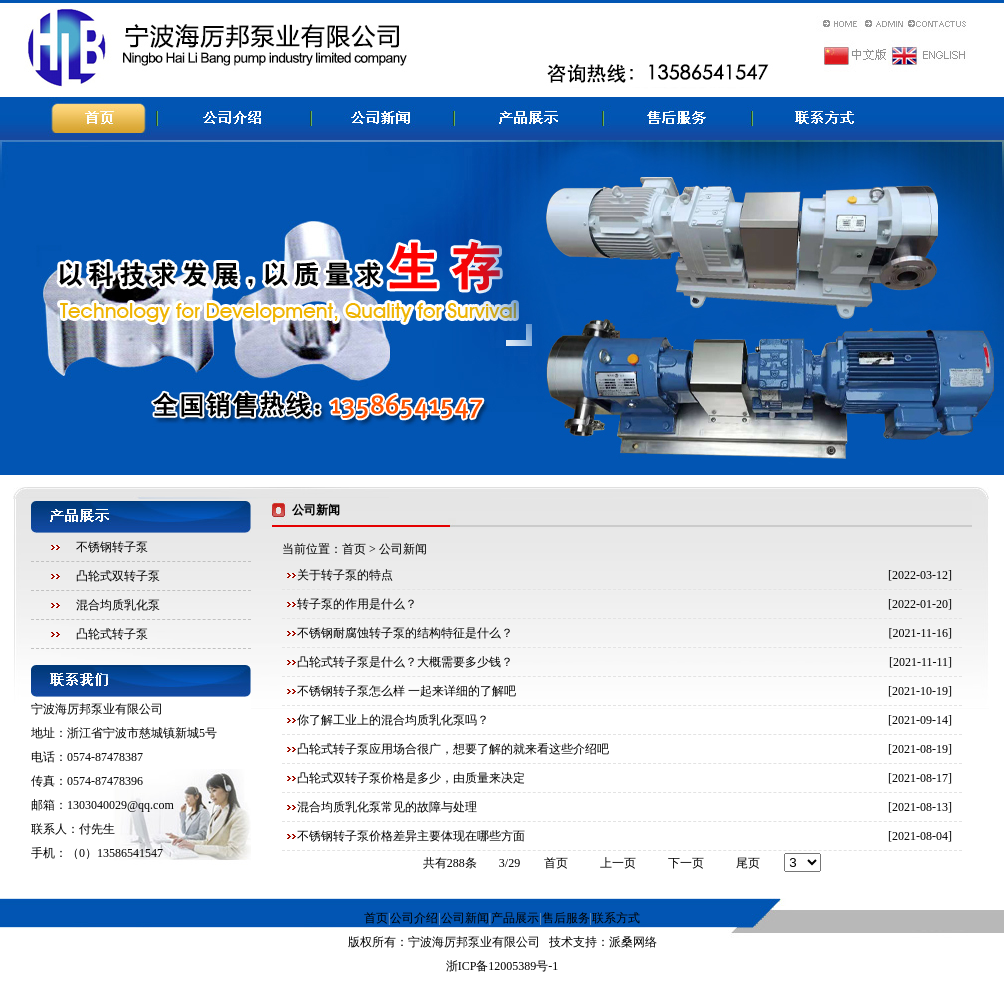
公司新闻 (465, 918)
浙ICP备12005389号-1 (502, 966)
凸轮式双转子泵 (118, 576)
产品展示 (515, 918)
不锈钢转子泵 (112, 547)
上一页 (618, 863)
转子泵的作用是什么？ (357, 604)
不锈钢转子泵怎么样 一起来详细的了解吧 (406, 691)
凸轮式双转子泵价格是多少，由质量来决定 (411, 778)
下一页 (686, 863)
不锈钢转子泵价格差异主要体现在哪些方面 (411, 836)
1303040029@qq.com (120, 805)
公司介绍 (414, 918)
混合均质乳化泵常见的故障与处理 (387, 807)
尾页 (748, 863)
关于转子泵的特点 (345, 575)
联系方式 (616, 918)
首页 (354, 549)
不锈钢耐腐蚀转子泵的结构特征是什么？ (405, 633)
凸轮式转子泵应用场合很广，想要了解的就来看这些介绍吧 (453, 749)
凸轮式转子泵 (112, 634)
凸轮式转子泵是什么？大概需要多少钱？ (405, 662)
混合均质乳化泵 (118, 605)
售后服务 (566, 918)
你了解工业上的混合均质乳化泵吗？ (393, 720)
